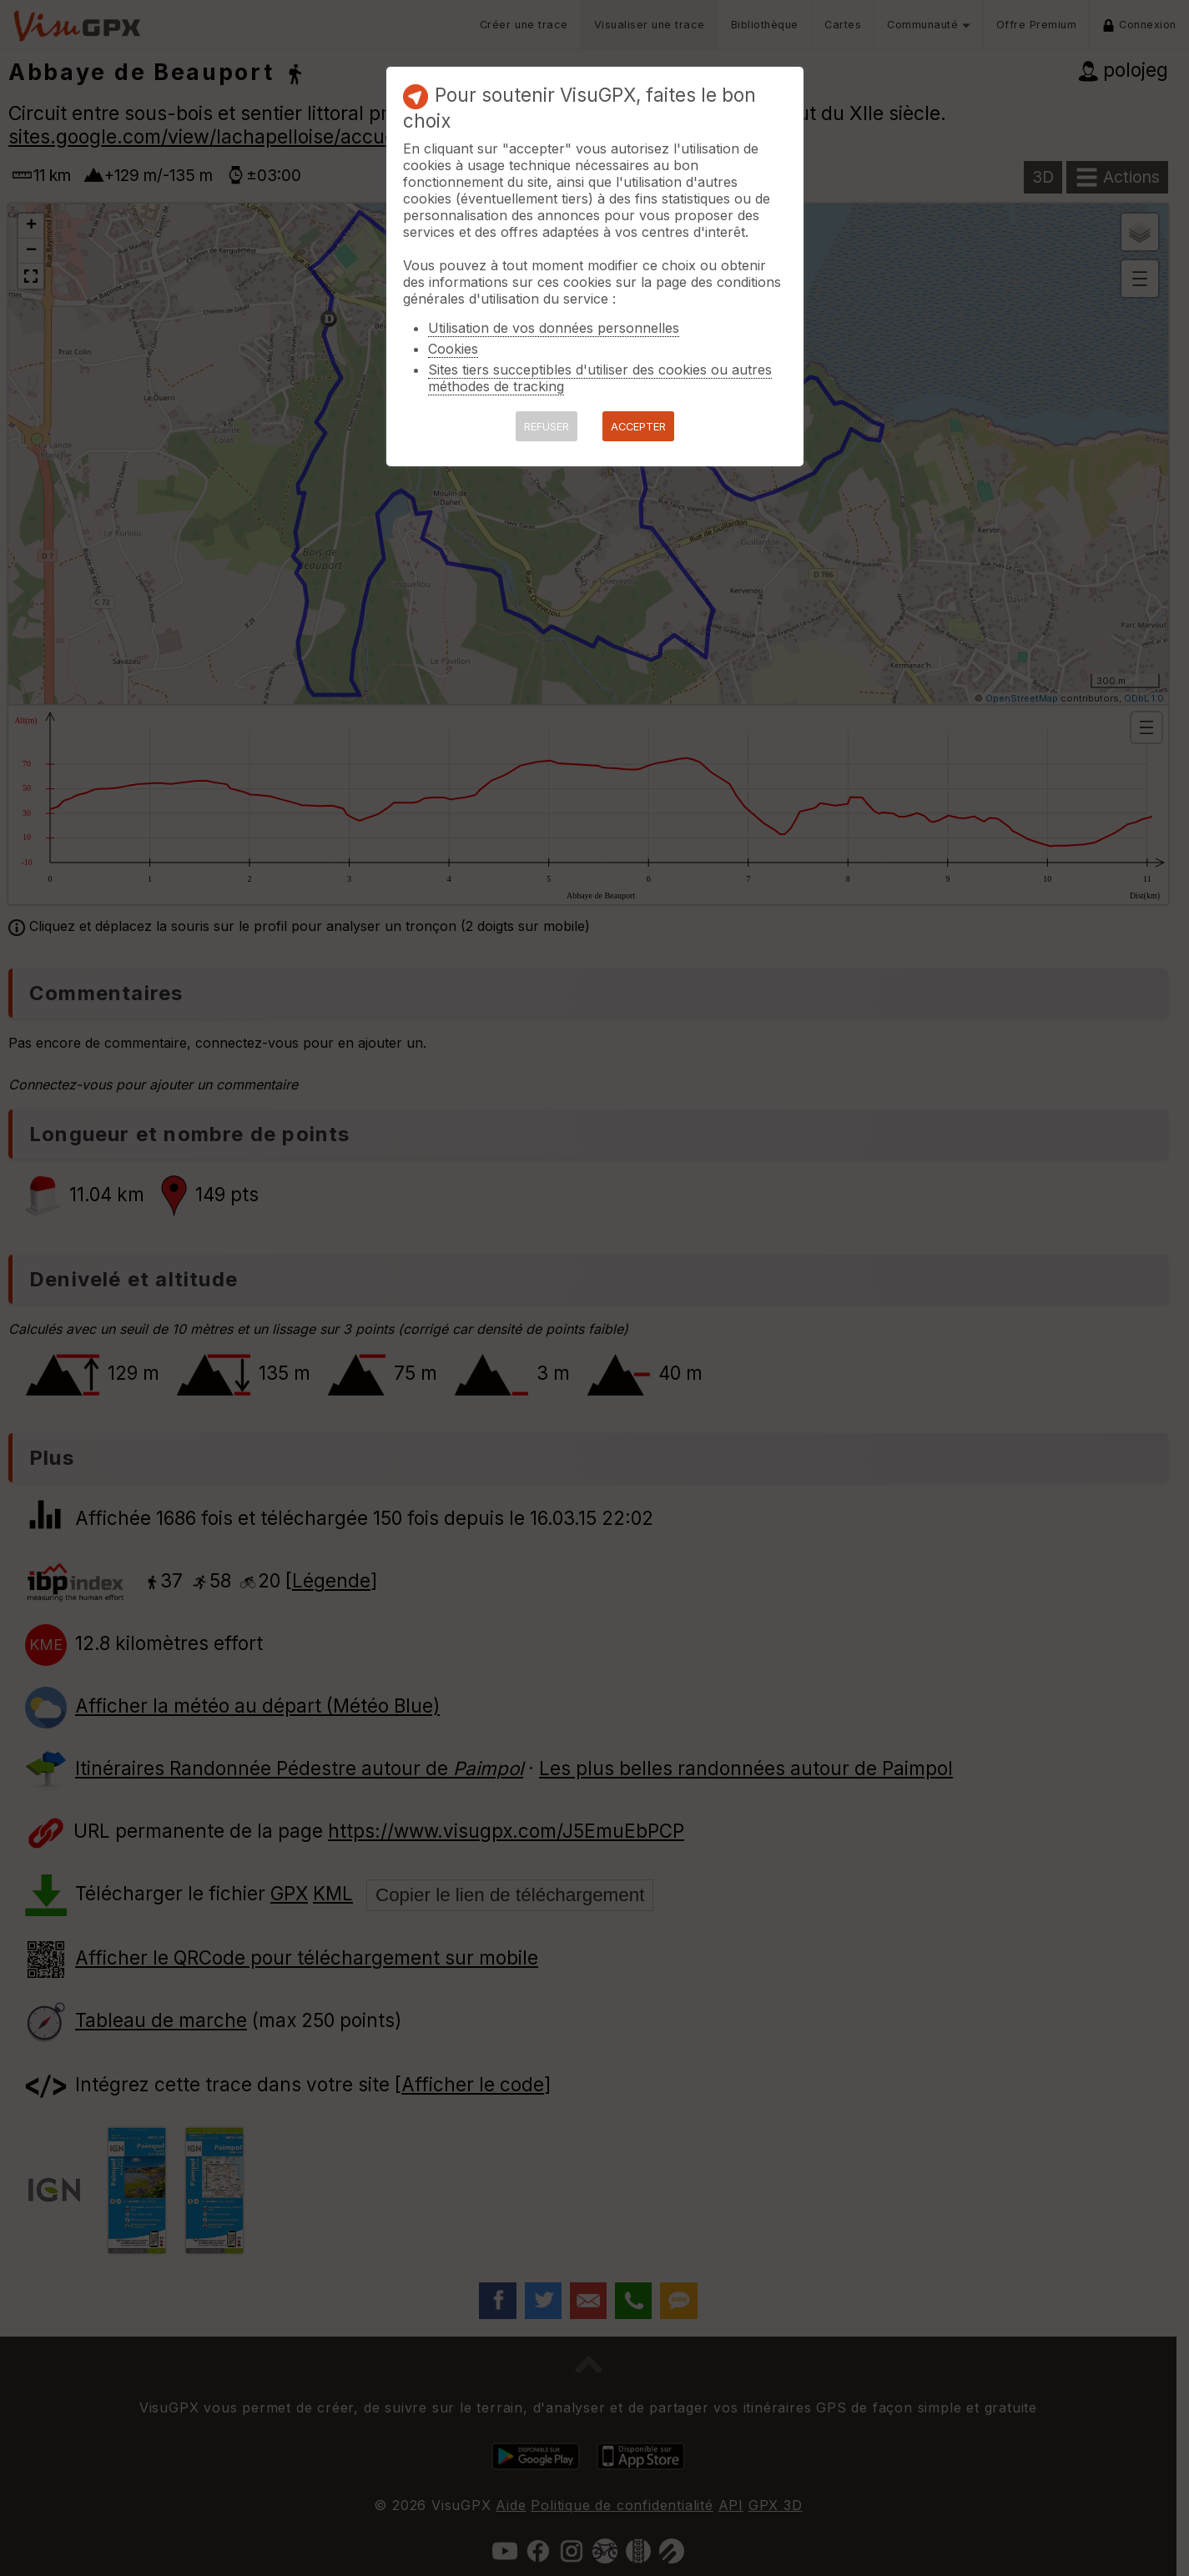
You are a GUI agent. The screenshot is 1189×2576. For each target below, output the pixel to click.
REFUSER (546, 426)
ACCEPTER (638, 426)
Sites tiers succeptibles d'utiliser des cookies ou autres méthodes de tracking (600, 378)
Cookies (453, 348)
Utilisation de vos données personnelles (553, 327)
